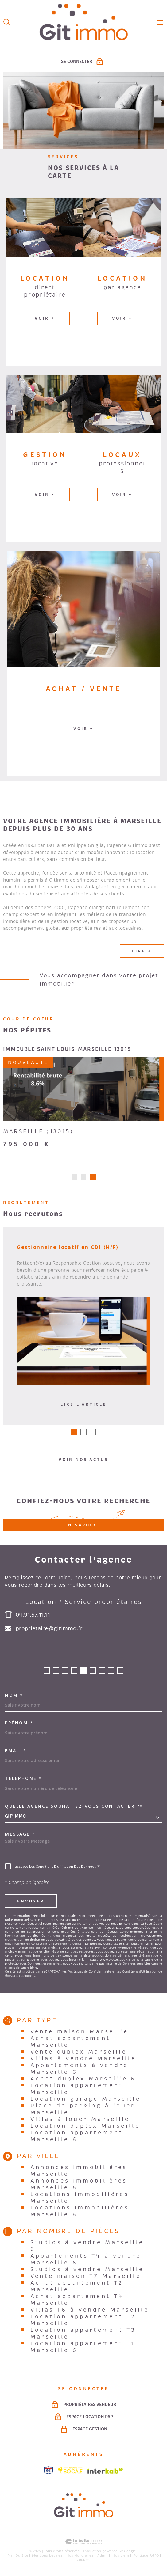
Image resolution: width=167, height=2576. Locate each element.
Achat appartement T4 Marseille (77, 2301)
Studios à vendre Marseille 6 (87, 2248)
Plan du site (17, 2557)
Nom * (14, 1697)
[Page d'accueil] (83, 22)
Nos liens (121, 2557)
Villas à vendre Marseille (83, 2060)
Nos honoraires (79, 2557)
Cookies (83, 2562)
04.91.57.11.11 (33, 1616)
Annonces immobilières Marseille (78, 2172)
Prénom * (19, 1725)
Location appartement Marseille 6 (76, 2138)
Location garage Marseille (85, 2101)
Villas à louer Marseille (80, 2121)
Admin (102, 2557)
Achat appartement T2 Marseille (76, 2288)
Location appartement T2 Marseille (83, 2322)
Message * (20, 1836)
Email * (16, 1753)
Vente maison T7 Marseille (85, 2278)
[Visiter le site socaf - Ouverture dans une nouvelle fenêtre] (70, 2472)
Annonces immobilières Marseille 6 (78, 2186)
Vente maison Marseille (79, 2033)
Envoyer (31, 1903)
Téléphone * (23, 1780)
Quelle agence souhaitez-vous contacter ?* (74, 1808)
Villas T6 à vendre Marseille (89, 2311)
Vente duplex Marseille (78, 2053)
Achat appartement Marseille (70, 2043)
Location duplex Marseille (85, 2128)
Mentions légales (47, 2557)
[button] (74, 1179)
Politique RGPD (146, 2557)
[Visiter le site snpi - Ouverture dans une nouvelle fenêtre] (48, 2472)
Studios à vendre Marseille (87, 2271)
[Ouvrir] (6, 22)
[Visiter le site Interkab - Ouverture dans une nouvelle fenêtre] (105, 2473)
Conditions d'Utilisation (139, 1974)
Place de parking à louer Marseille (82, 2111)
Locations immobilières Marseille (79, 2199)
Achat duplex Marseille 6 (83, 2080)
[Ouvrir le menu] (160, 22)
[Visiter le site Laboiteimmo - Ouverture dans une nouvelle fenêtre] (83, 2544)
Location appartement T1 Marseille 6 (82, 2349)
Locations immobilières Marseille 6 (79, 2213)
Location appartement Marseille (76, 2091)
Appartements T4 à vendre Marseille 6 (85, 2261)
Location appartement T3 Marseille (83, 2335)
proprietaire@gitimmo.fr (49, 1630)
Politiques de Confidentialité (89, 1974)
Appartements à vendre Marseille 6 (79, 2070)
